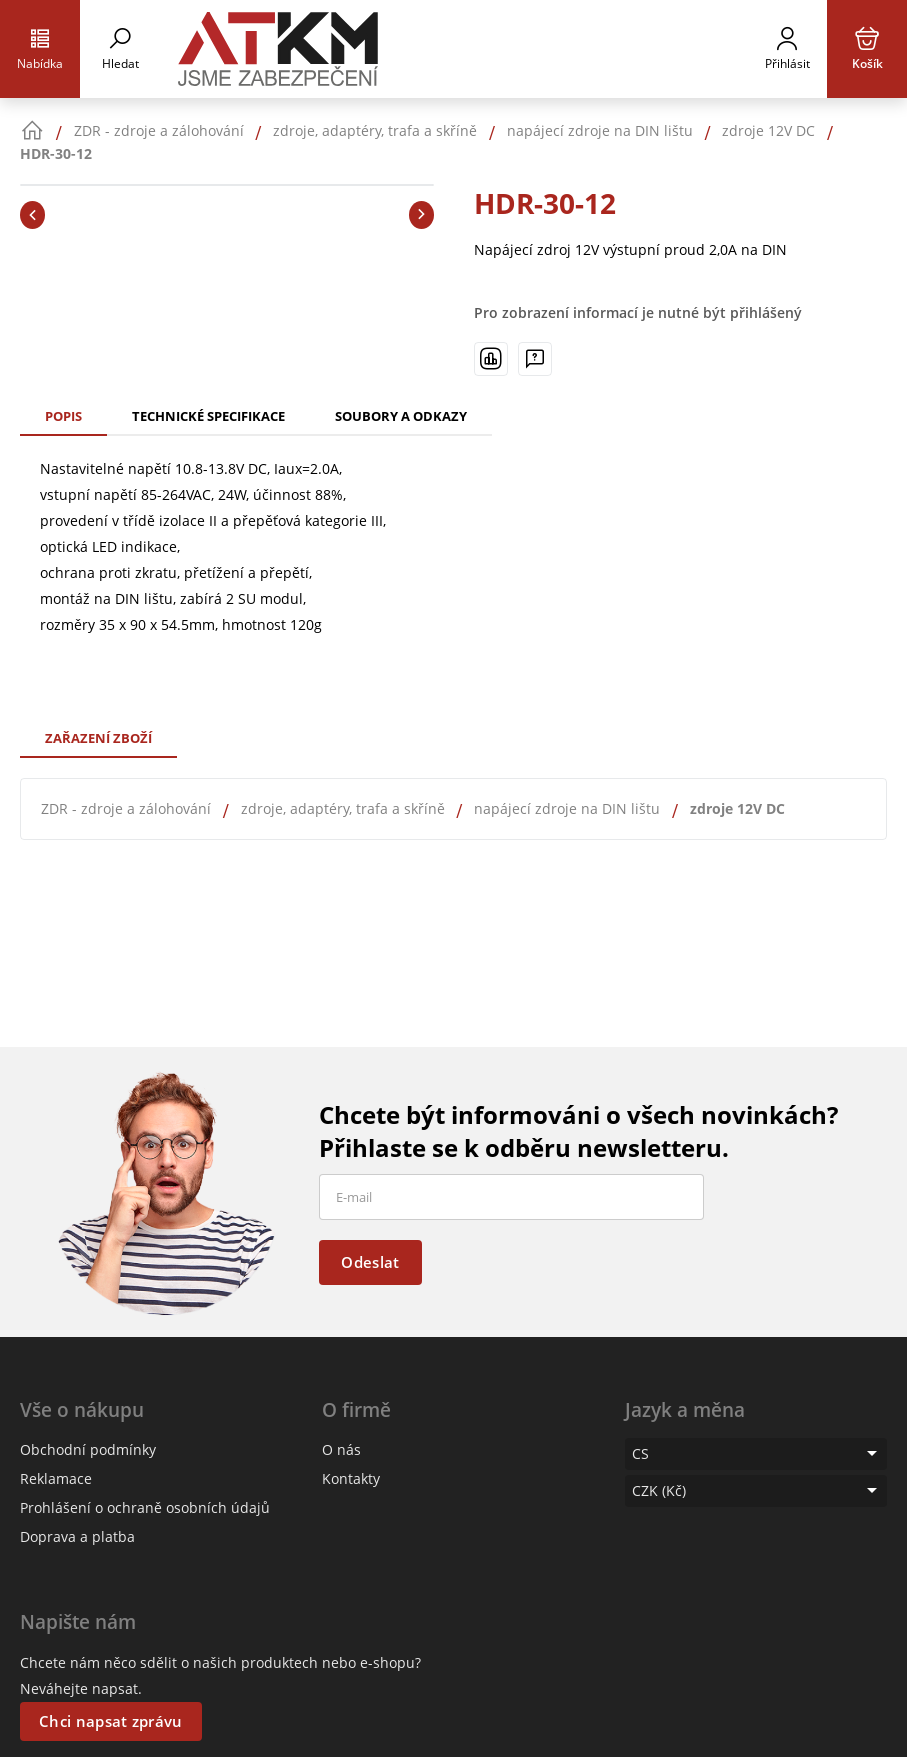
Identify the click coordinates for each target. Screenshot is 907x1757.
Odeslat (370, 1262)
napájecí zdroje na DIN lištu (567, 808)
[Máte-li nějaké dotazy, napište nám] (535, 359)
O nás (341, 1449)
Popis (63, 416)
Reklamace (56, 1478)
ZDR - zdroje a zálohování (126, 808)
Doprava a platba (77, 1536)
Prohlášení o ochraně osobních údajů (145, 1507)
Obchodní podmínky (88, 1449)
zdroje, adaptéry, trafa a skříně (343, 808)
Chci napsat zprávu (110, 1721)
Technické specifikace (208, 416)
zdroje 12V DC (737, 808)
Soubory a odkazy (401, 416)
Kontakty (351, 1478)
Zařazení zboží (98, 738)
